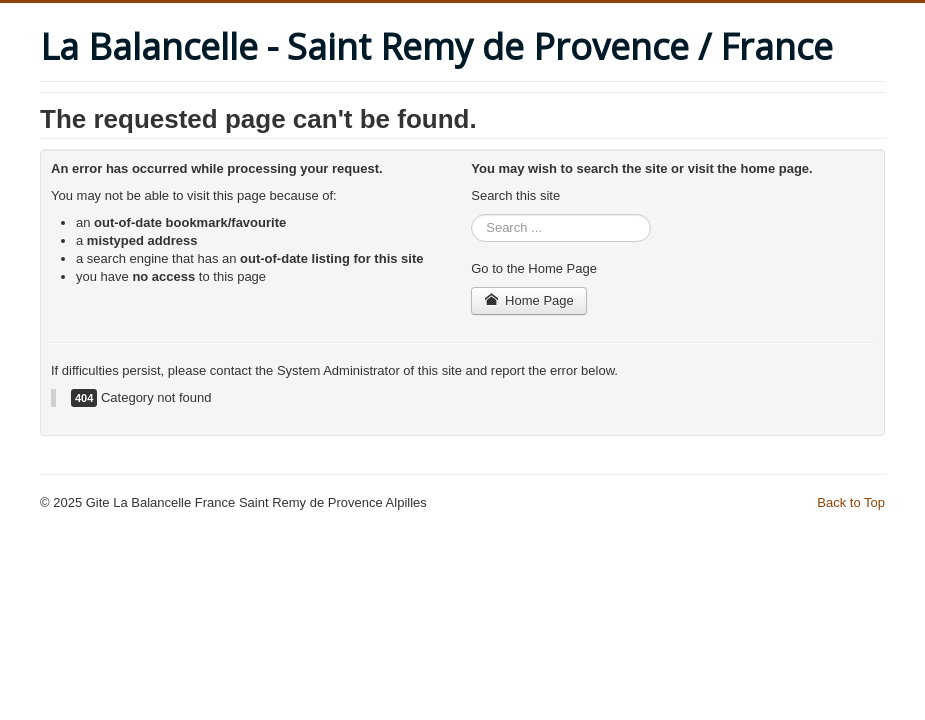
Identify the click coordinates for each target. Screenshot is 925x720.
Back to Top (851, 502)
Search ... (471, 214)
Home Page (529, 300)
